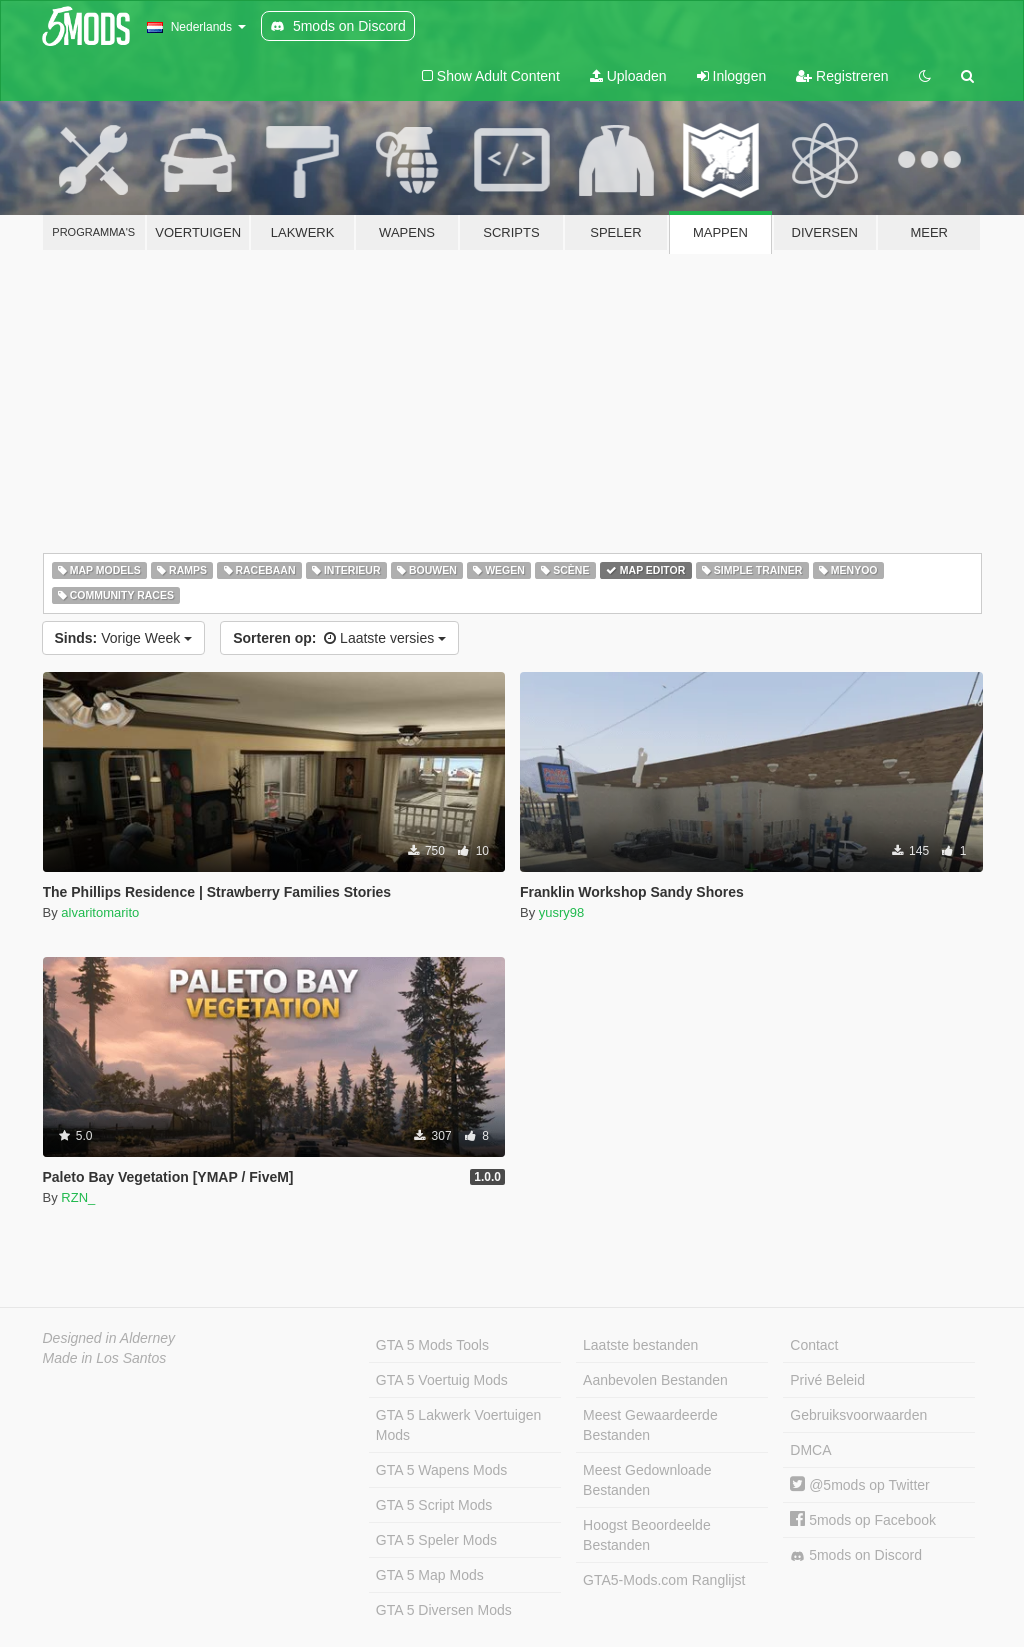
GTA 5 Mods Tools (432, 1345)
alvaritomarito (100, 912)
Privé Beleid (827, 1380)
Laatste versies (339, 638)
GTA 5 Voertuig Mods (442, 1380)
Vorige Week (124, 638)
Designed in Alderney (109, 1338)
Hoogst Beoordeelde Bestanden (647, 1535)
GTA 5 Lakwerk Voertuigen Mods (459, 1425)
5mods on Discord (856, 1555)
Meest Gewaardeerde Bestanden (650, 1425)
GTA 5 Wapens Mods (442, 1470)
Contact (814, 1345)
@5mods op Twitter (859, 1485)
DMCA (810, 1450)
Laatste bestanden (640, 1345)
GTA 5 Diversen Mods (444, 1610)
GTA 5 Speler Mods (436, 1540)
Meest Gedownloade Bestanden (647, 1480)
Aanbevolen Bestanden (655, 1380)
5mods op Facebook (863, 1520)
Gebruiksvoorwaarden (858, 1415)
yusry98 (562, 912)
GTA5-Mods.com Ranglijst (664, 1580)
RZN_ (78, 1197)
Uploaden (628, 76)
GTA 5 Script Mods (434, 1505)
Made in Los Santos (105, 1358)
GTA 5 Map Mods (430, 1575)
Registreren (842, 76)
